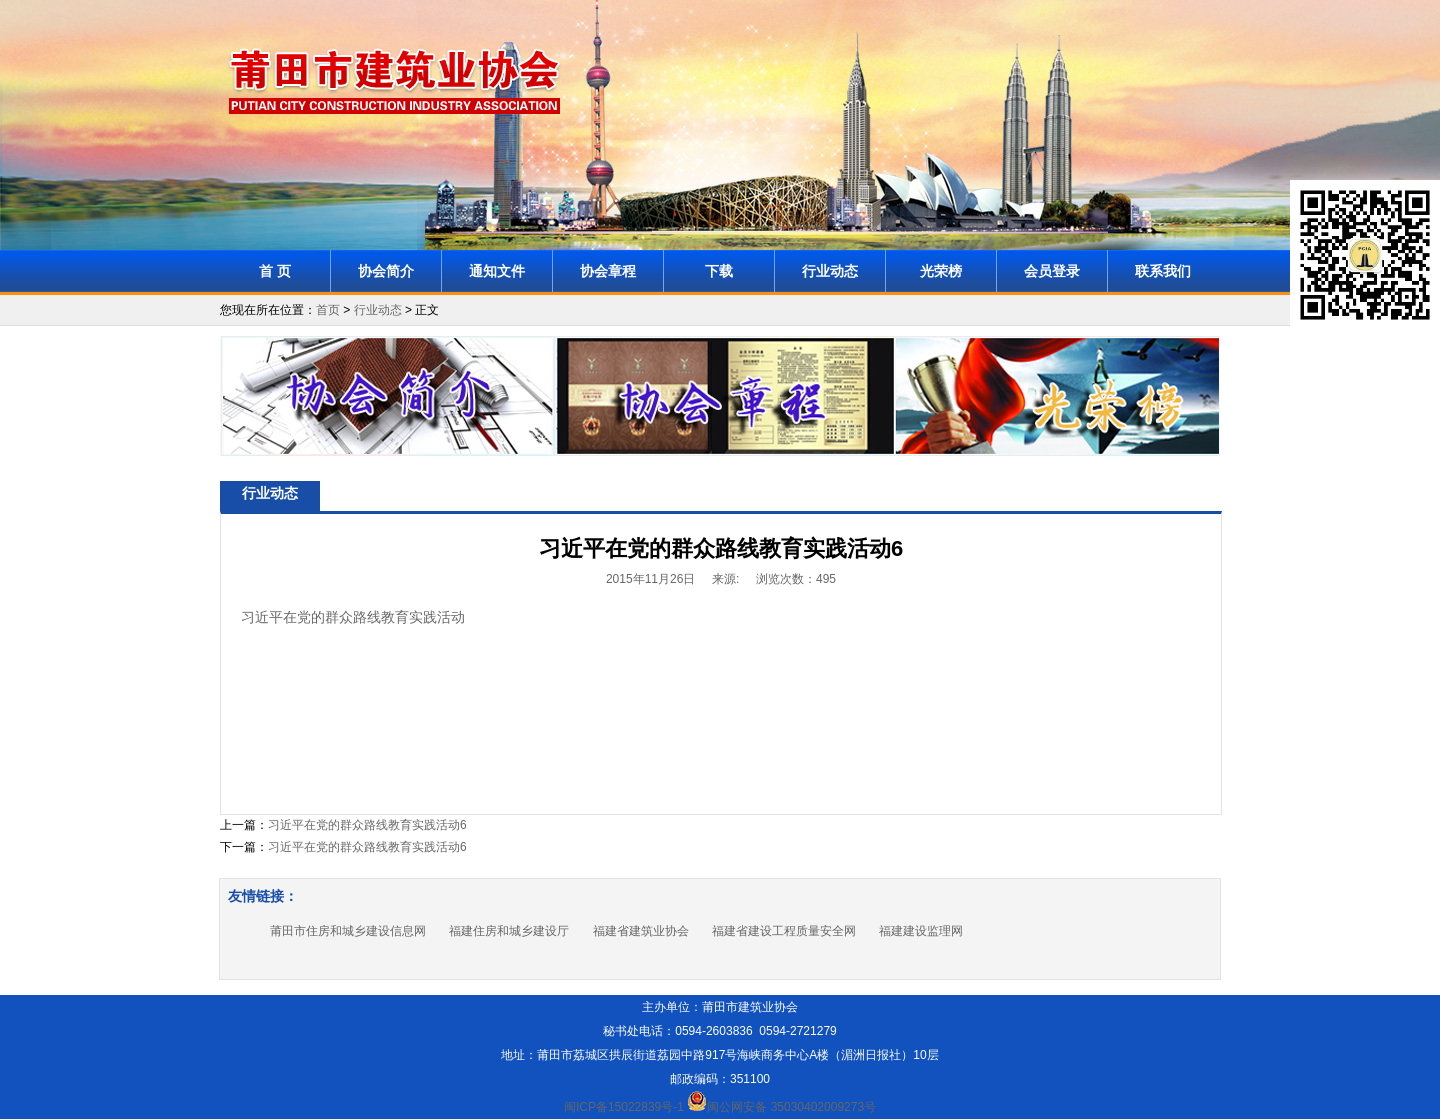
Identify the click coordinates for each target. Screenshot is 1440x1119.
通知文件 (497, 271)
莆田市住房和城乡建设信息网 (348, 931)
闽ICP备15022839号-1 (624, 1107)
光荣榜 (941, 271)
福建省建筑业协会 (641, 931)
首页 (328, 310)
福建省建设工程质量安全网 (784, 931)
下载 (719, 271)
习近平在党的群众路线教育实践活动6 (367, 825)
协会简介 (386, 271)
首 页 (275, 271)
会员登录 (1052, 271)
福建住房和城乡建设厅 (509, 931)
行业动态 (830, 271)
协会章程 (608, 271)
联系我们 (1163, 271)
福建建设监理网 (921, 931)
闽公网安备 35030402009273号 (781, 1107)
